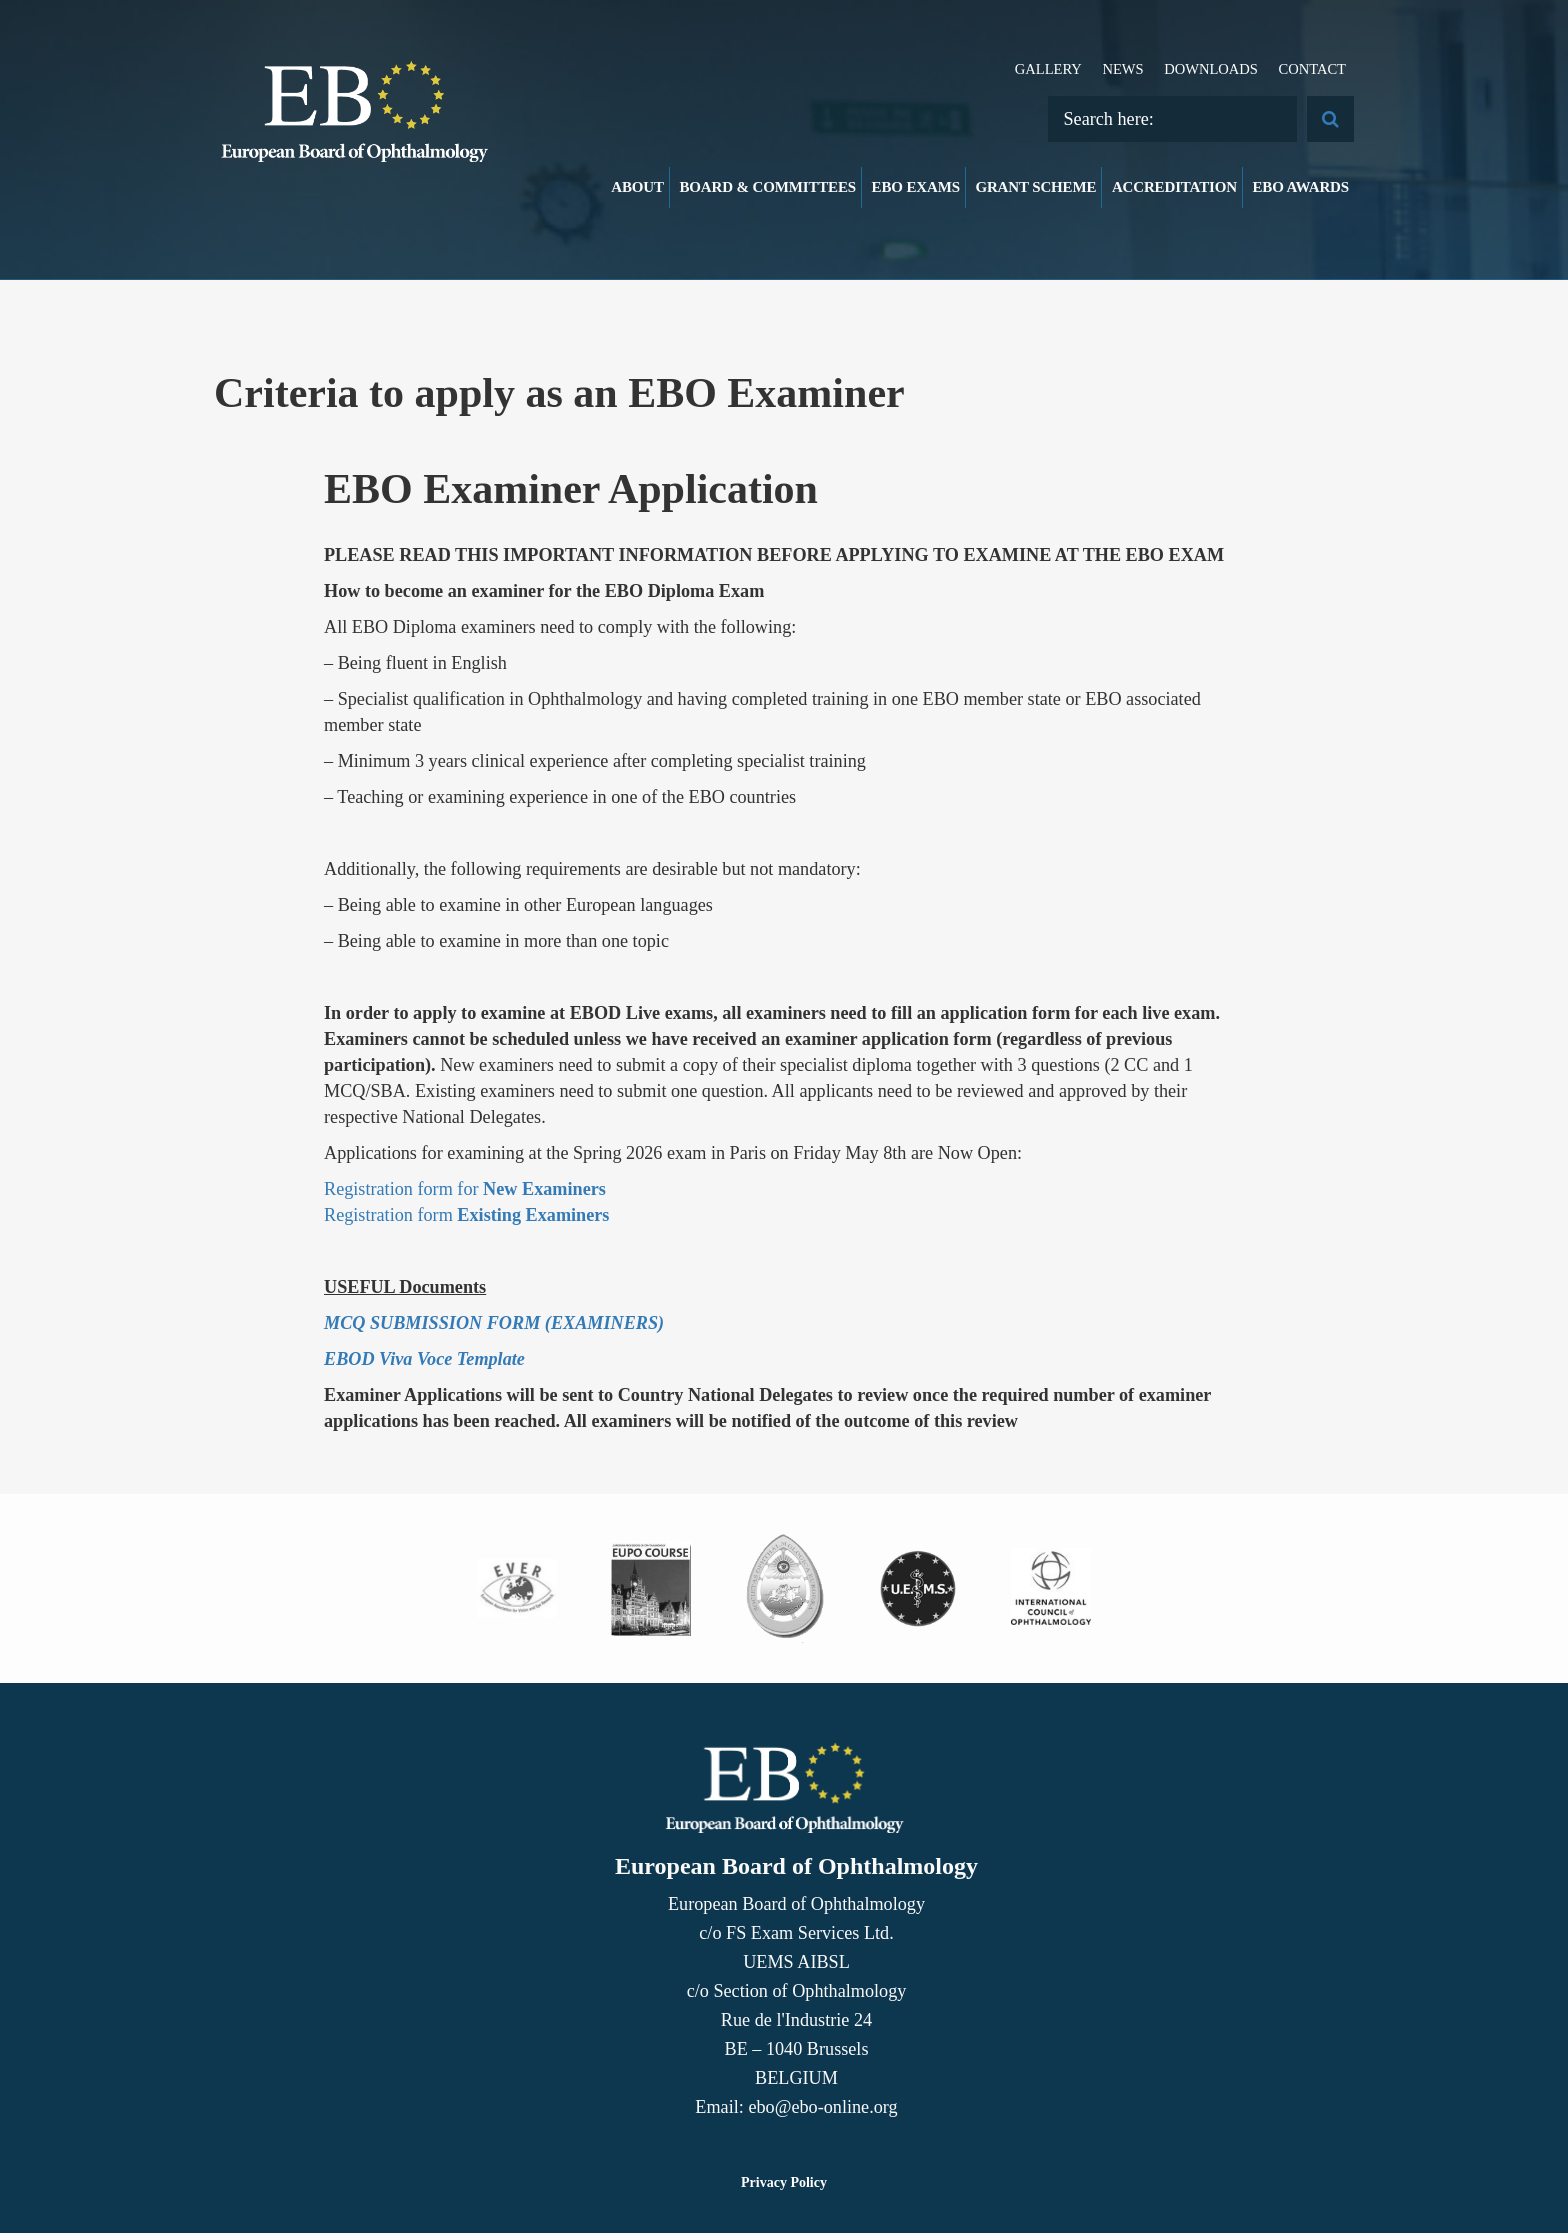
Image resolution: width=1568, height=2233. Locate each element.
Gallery (1048, 69)
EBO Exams (916, 187)
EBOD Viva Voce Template (424, 1359)
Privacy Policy (784, 2182)
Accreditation (1174, 187)
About (637, 187)
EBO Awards (1301, 187)
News (1122, 69)
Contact (1312, 69)
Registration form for (465, 1189)
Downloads (1211, 69)
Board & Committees (767, 187)
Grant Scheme (1035, 187)
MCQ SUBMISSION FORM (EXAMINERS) (494, 1323)
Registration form (466, 1215)
